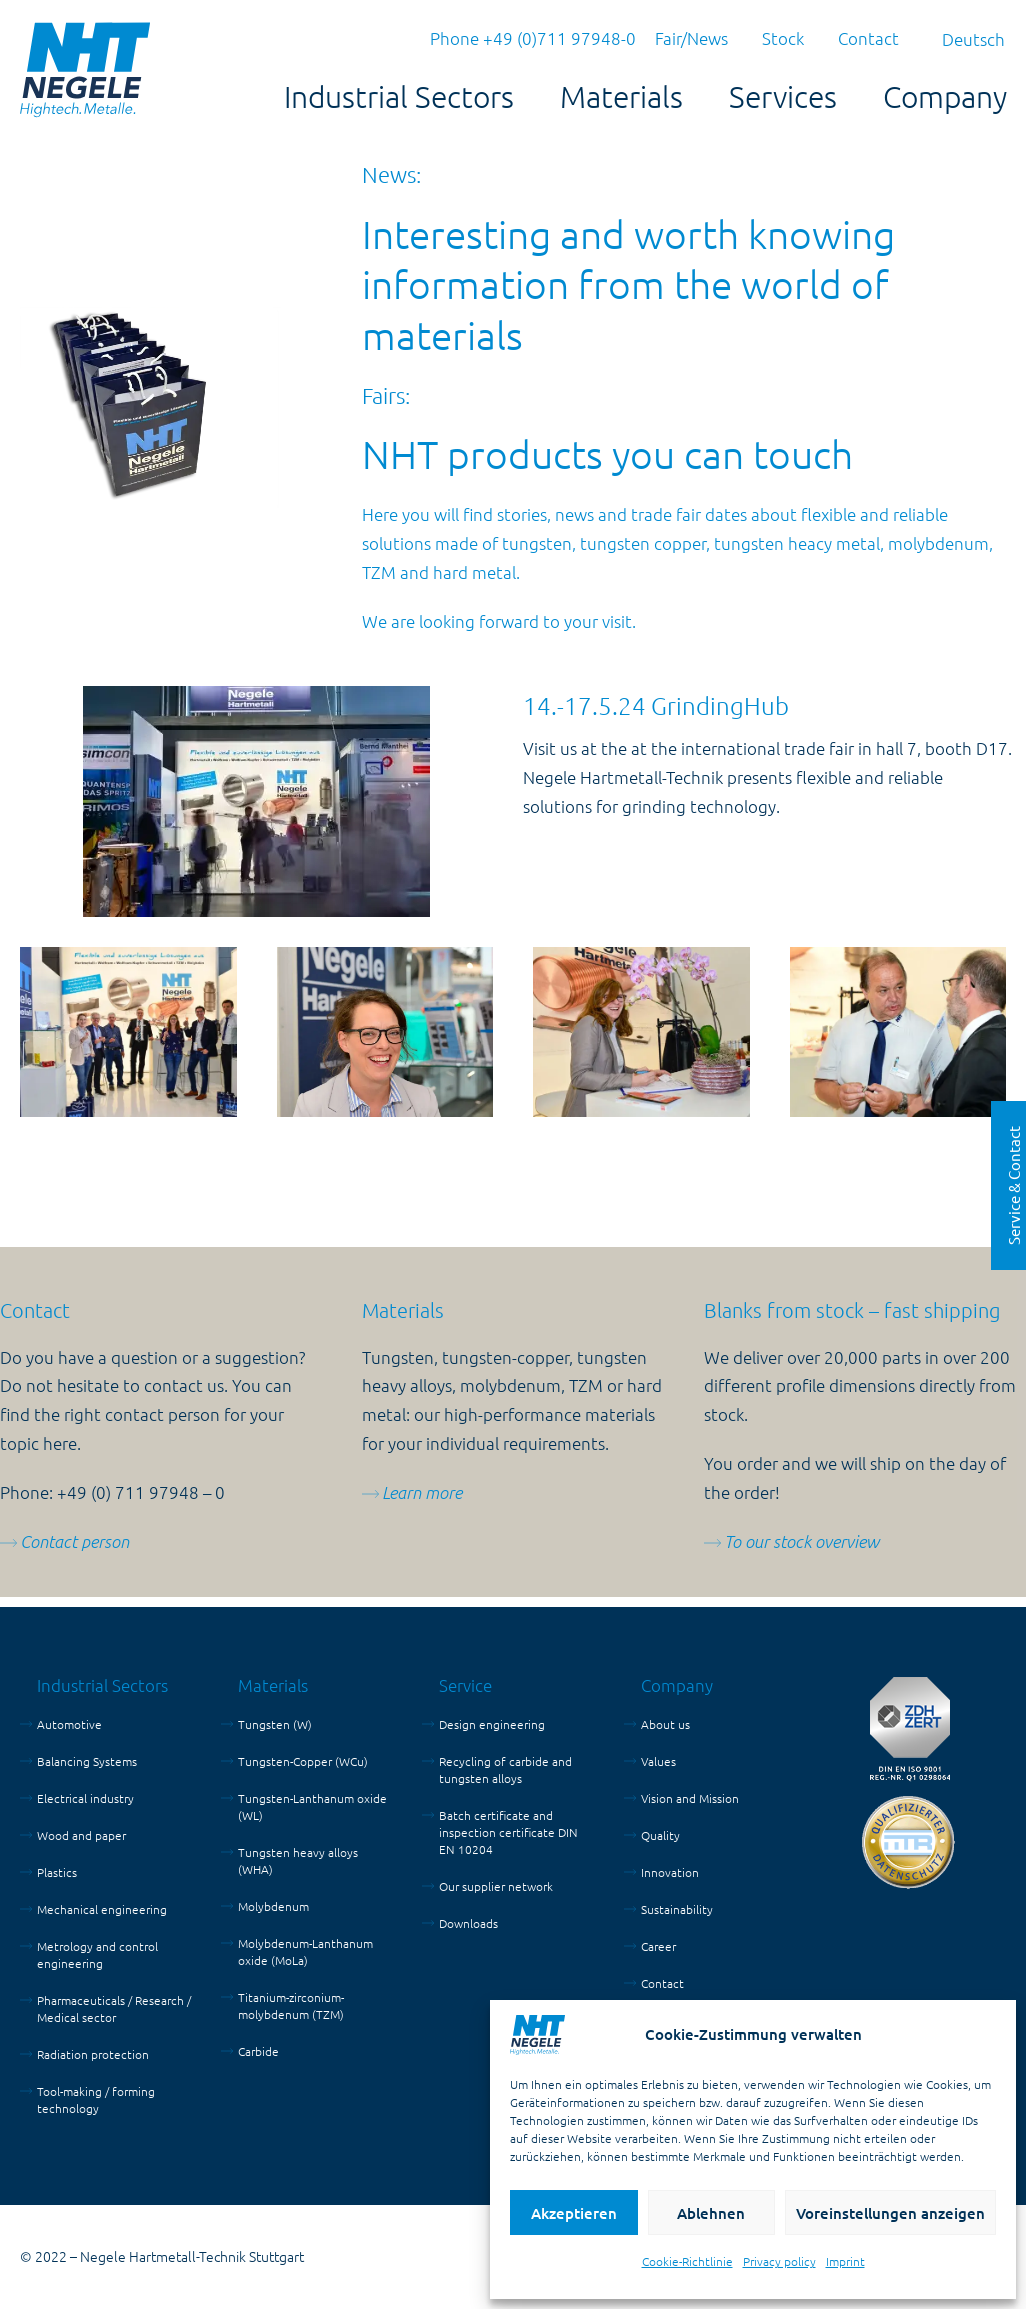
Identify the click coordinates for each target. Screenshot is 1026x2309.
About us (665, 1724)
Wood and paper (81, 1835)
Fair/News (691, 38)
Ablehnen (711, 2213)
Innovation (670, 1872)
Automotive (69, 1724)
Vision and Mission (690, 1798)
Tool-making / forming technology (96, 2099)
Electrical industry (85, 1798)
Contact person (74, 1541)
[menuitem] (973, 38)
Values (658, 1761)
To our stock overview (801, 1541)
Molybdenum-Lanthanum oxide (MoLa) (305, 1951)
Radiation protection (93, 2054)
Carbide (258, 2051)
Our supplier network (496, 1886)
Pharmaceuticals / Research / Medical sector (114, 2008)
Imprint (845, 2261)
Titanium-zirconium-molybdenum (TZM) (291, 2005)
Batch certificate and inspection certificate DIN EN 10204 (508, 1832)
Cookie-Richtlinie (687, 2261)
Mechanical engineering (102, 1909)
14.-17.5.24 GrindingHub (656, 705)
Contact (868, 38)
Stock (783, 38)
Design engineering (492, 1724)
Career (658, 1946)
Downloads (468, 1923)
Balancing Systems (87, 1761)
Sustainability (677, 1909)
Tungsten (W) (275, 1724)
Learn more (422, 1492)
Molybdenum (273, 1906)
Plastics (57, 1872)
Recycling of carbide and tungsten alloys (505, 1769)
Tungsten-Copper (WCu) (303, 1761)
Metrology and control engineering (97, 1954)
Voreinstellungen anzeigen (890, 2213)
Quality (660, 1835)
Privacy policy (779, 2261)
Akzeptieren (574, 2213)
